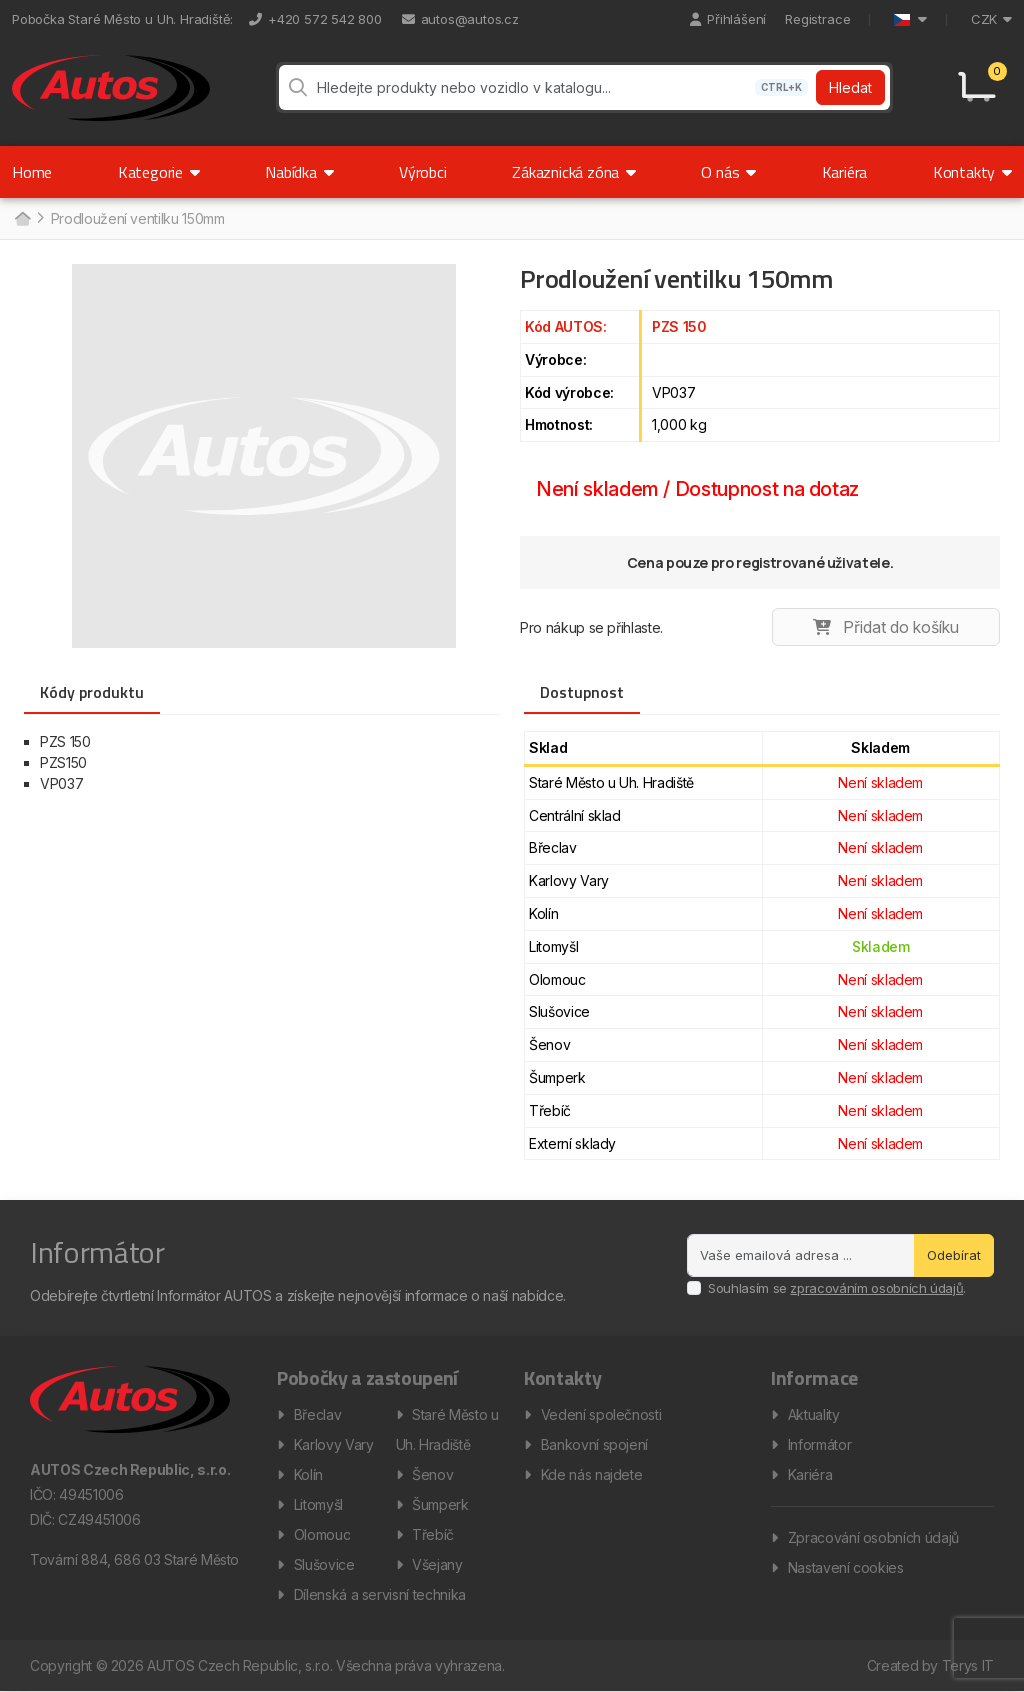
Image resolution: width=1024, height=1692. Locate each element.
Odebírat (954, 1255)
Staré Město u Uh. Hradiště (447, 1430)
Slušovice (324, 1565)
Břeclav (318, 1415)
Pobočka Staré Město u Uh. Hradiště (121, 19)
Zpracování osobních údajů (873, 1538)
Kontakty (972, 173)
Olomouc (322, 1535)
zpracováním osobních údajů (876, 1289)
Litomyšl (318, 1505)
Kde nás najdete (592, 1475)
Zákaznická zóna (574, 173)
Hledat (850, 88)
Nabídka (299, 173)
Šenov (432, 1475)
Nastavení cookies (846, 1568)
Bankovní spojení (594, 1445)
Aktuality (814, 1415)
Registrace (817, 19)
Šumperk (440, 1505)
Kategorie (159, 173)
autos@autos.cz (460, 19)
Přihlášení (728, 19)
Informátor (820, 1445)
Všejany (437, 1565)
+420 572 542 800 (315, 19)
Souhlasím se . (837, 1289)
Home (32, 173)
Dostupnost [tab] (582, 693)
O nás (728, 173)
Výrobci (423, 173)
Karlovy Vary (334, 1445)
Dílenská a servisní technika (380, 1595)
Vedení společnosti (601, 1415)
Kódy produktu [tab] (92, 693)
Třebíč (433, 1535)
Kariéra (845, 173)
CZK (991, 19)
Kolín (308, 1475)
